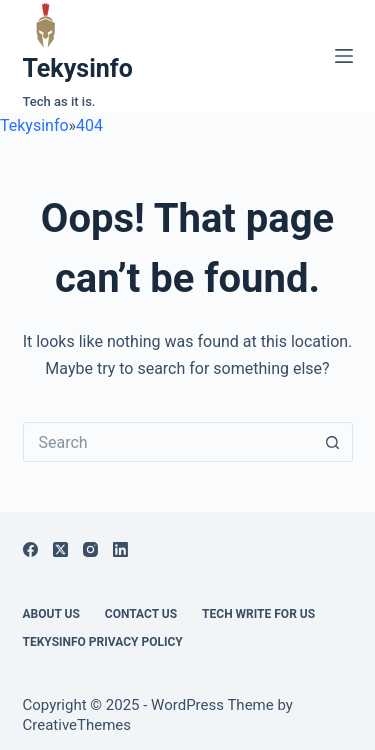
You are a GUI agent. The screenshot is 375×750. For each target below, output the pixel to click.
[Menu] (344, 56)
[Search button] (333, 442)
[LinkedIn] (120, 549)
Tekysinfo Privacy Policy (103, 642)
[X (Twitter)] (60, 549)
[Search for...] (168, 442)
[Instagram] (90, 549)
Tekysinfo (78, 68)
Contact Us (141, 614)
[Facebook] (30, 549)
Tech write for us (258, 614)
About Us (51, 614)
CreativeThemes (77, 725)
